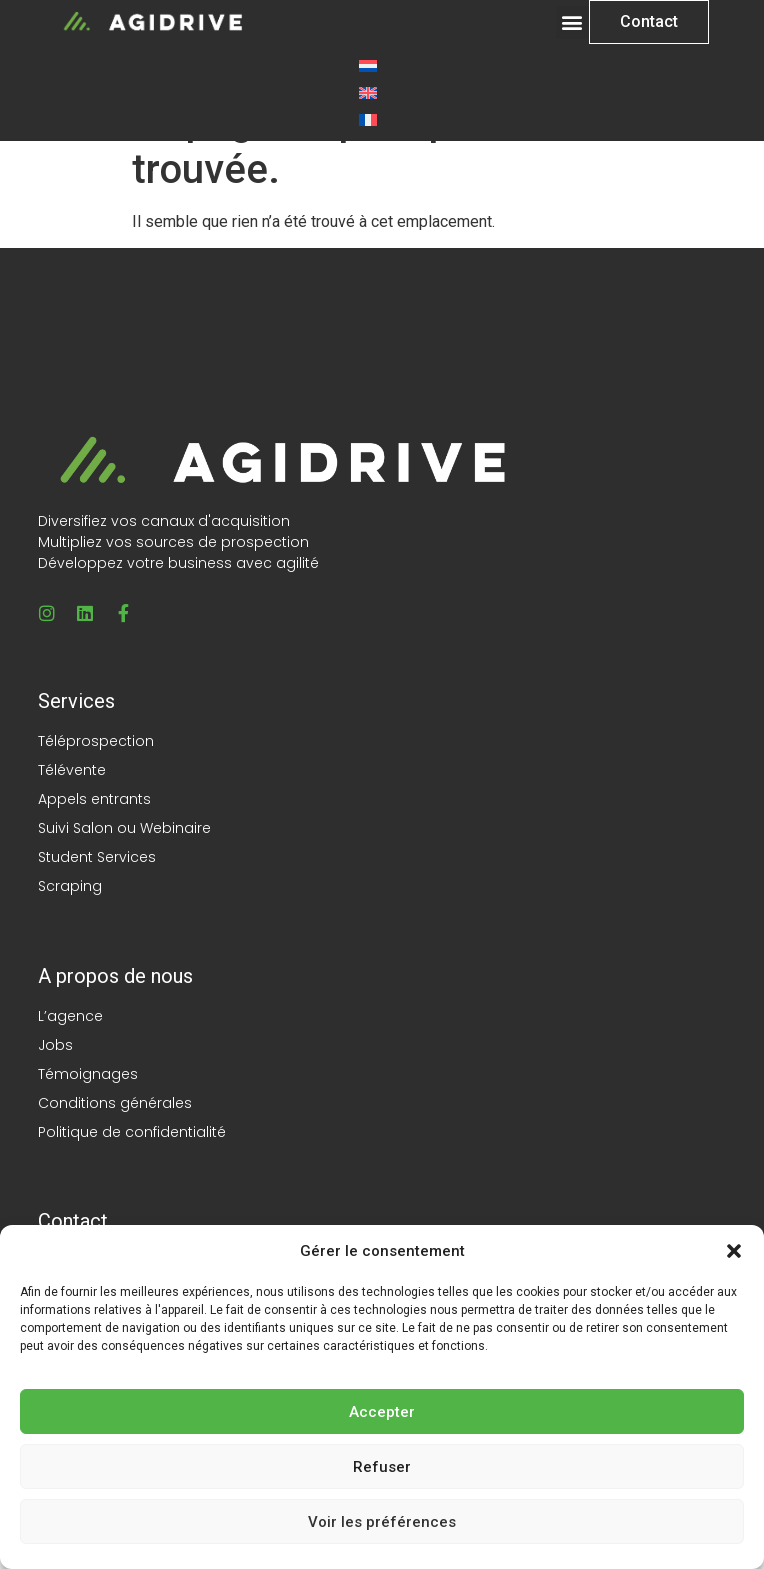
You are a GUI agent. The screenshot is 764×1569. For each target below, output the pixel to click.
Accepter (382, 1412)
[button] (734, 1251)
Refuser (382, 1467)
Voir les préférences (382, 1522)
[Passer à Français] (368, 119)
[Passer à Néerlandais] (368, 65)
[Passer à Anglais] (368, 92)
